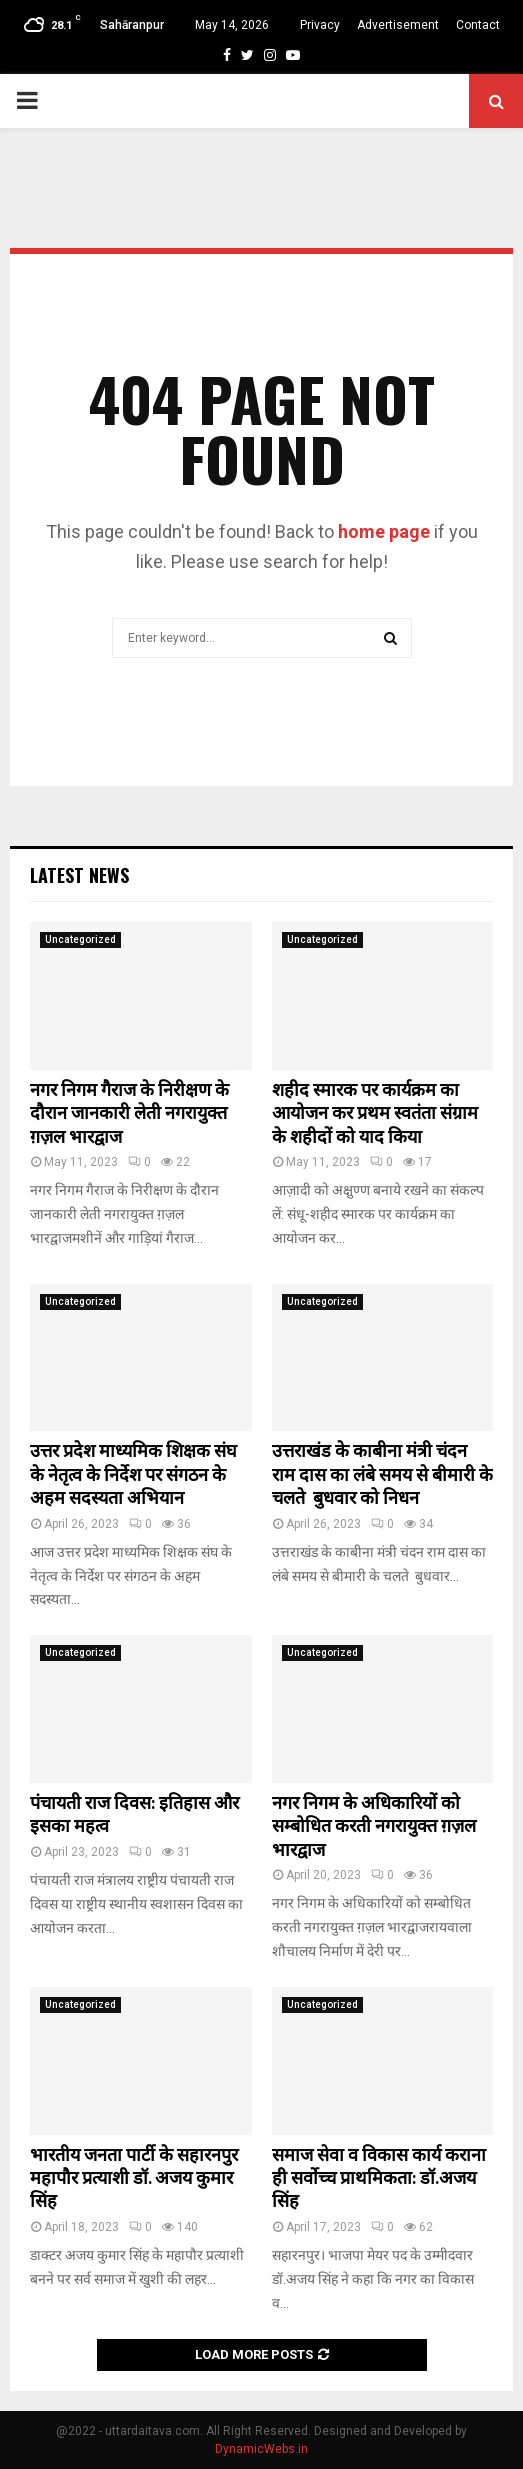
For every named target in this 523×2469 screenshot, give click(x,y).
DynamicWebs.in (261, 2449)
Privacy (320, 25)
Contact (478, 25)
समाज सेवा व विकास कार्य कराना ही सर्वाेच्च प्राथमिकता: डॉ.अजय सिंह (379, 2179)
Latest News (79, 875)
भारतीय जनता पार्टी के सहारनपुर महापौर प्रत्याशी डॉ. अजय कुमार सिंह (134, 2179)
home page (384, 531)
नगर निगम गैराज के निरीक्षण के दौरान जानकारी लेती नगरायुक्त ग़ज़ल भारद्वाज (129, 1114)
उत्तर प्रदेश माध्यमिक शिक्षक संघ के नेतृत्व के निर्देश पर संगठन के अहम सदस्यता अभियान (133, 1475)
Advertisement (398, 25)
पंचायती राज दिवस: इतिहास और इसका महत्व (134, 1815)
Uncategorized (80, 939)
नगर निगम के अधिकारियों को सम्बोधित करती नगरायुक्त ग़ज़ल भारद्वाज (374, 1827)
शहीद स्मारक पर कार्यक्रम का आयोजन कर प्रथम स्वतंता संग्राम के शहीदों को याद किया (375, 1114)
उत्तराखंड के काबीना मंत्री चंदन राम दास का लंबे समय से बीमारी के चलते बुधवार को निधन (382, 1475)
